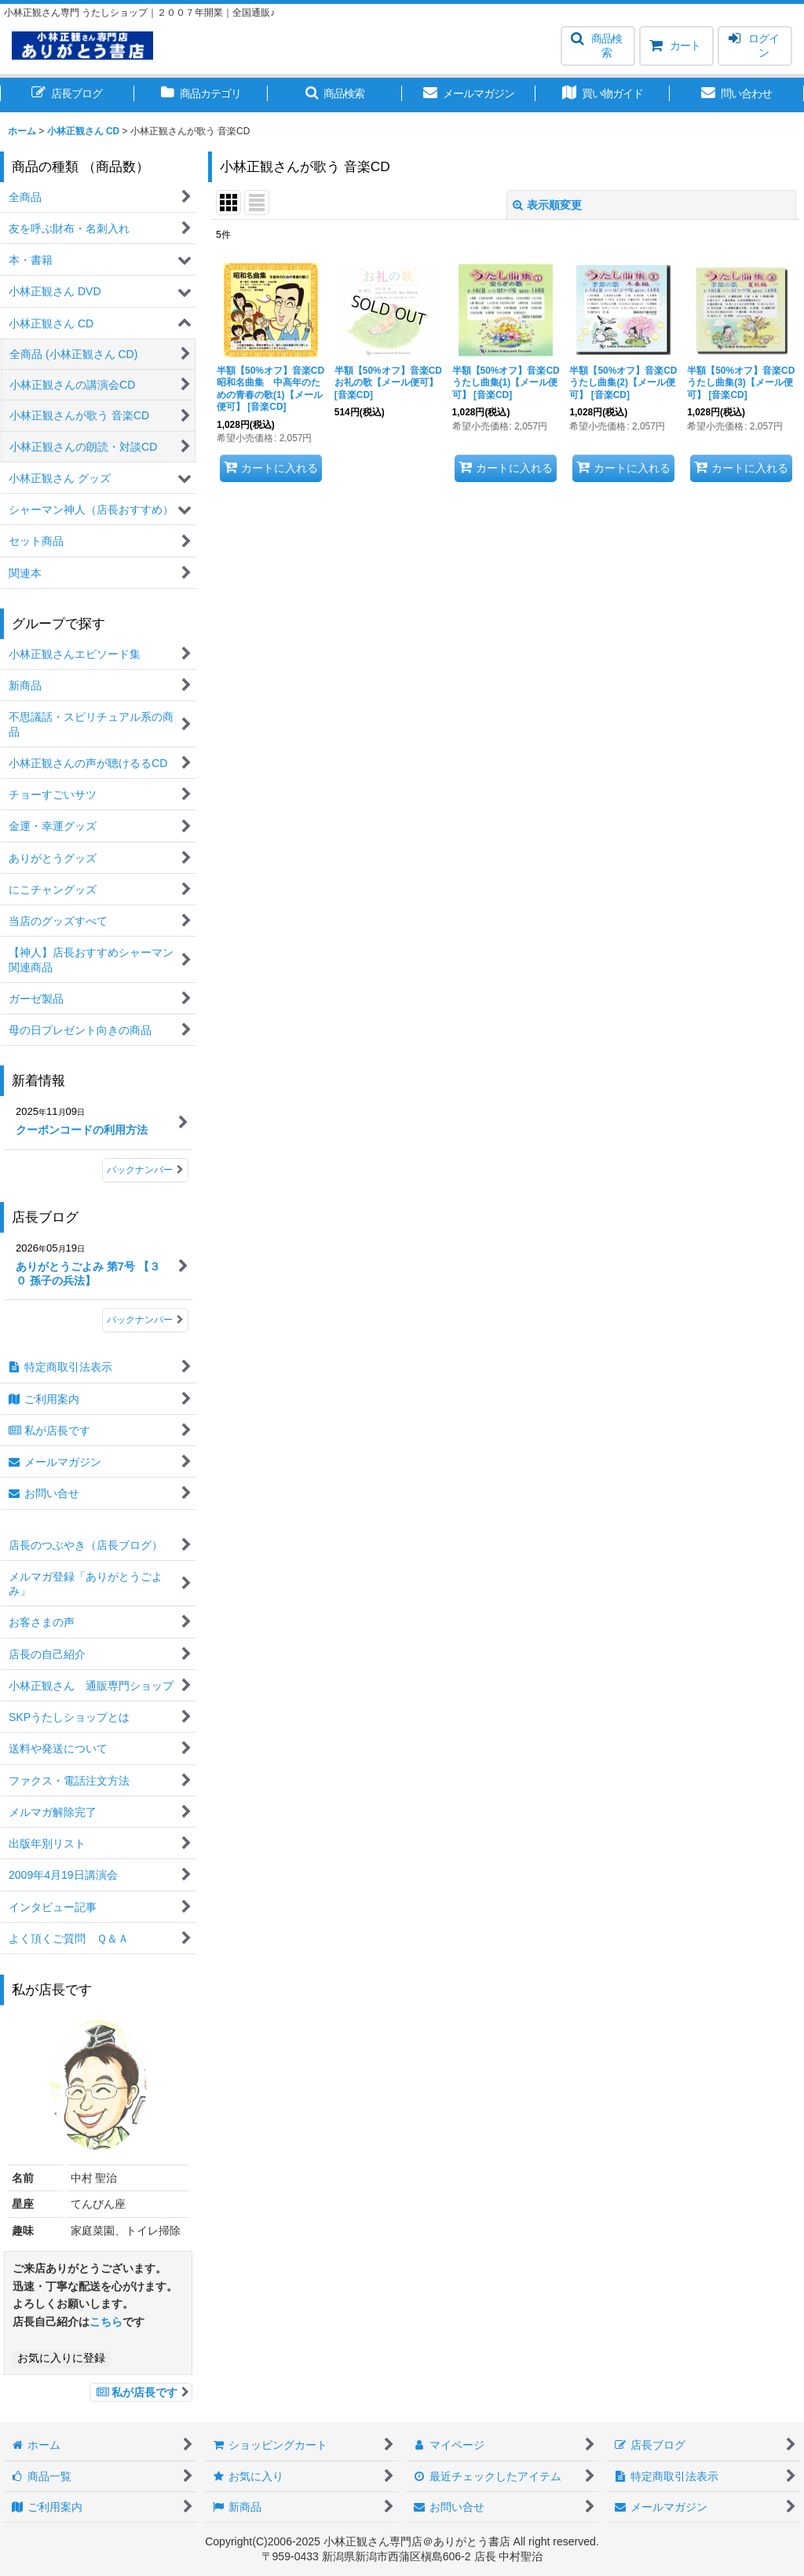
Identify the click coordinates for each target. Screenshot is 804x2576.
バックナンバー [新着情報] (145, 1169)
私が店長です (141, 2392)
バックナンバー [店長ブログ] (145, 1319)
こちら (106, 2321)
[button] (598, 46)
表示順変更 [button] (547, 205)
